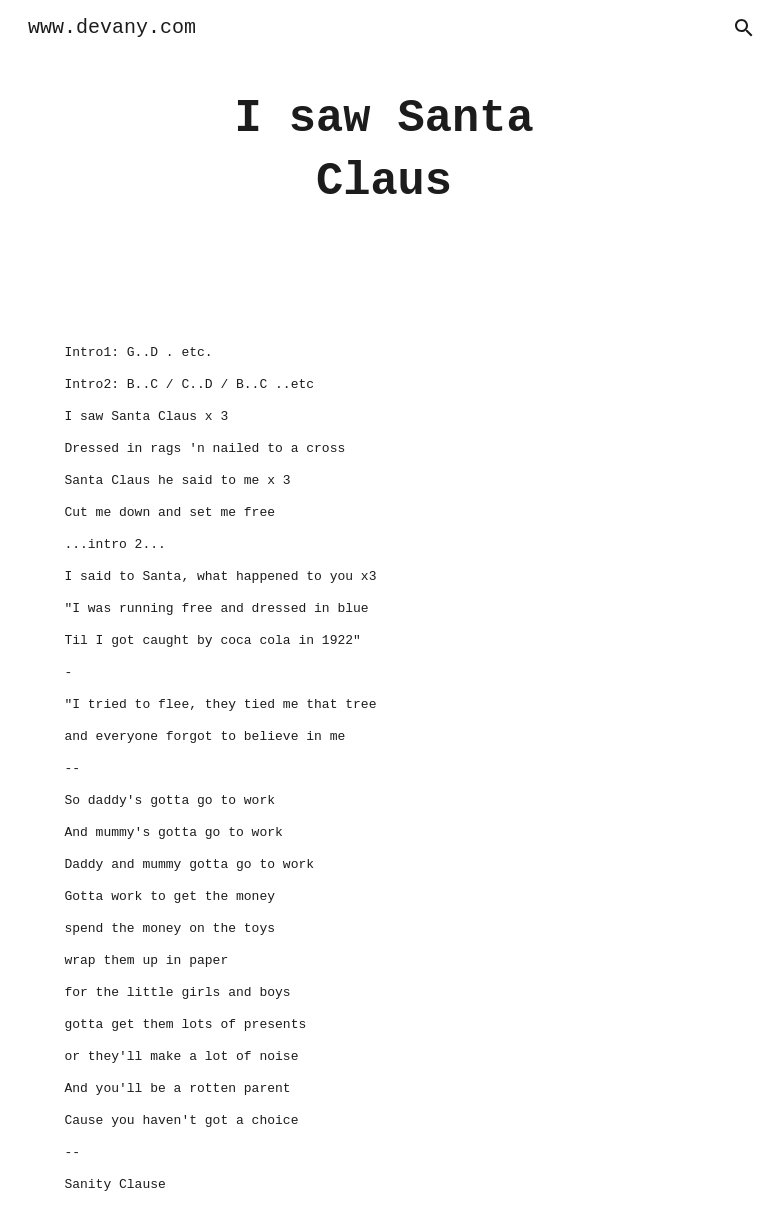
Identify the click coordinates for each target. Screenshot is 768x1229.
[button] (744, 28)
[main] (383, 150)
